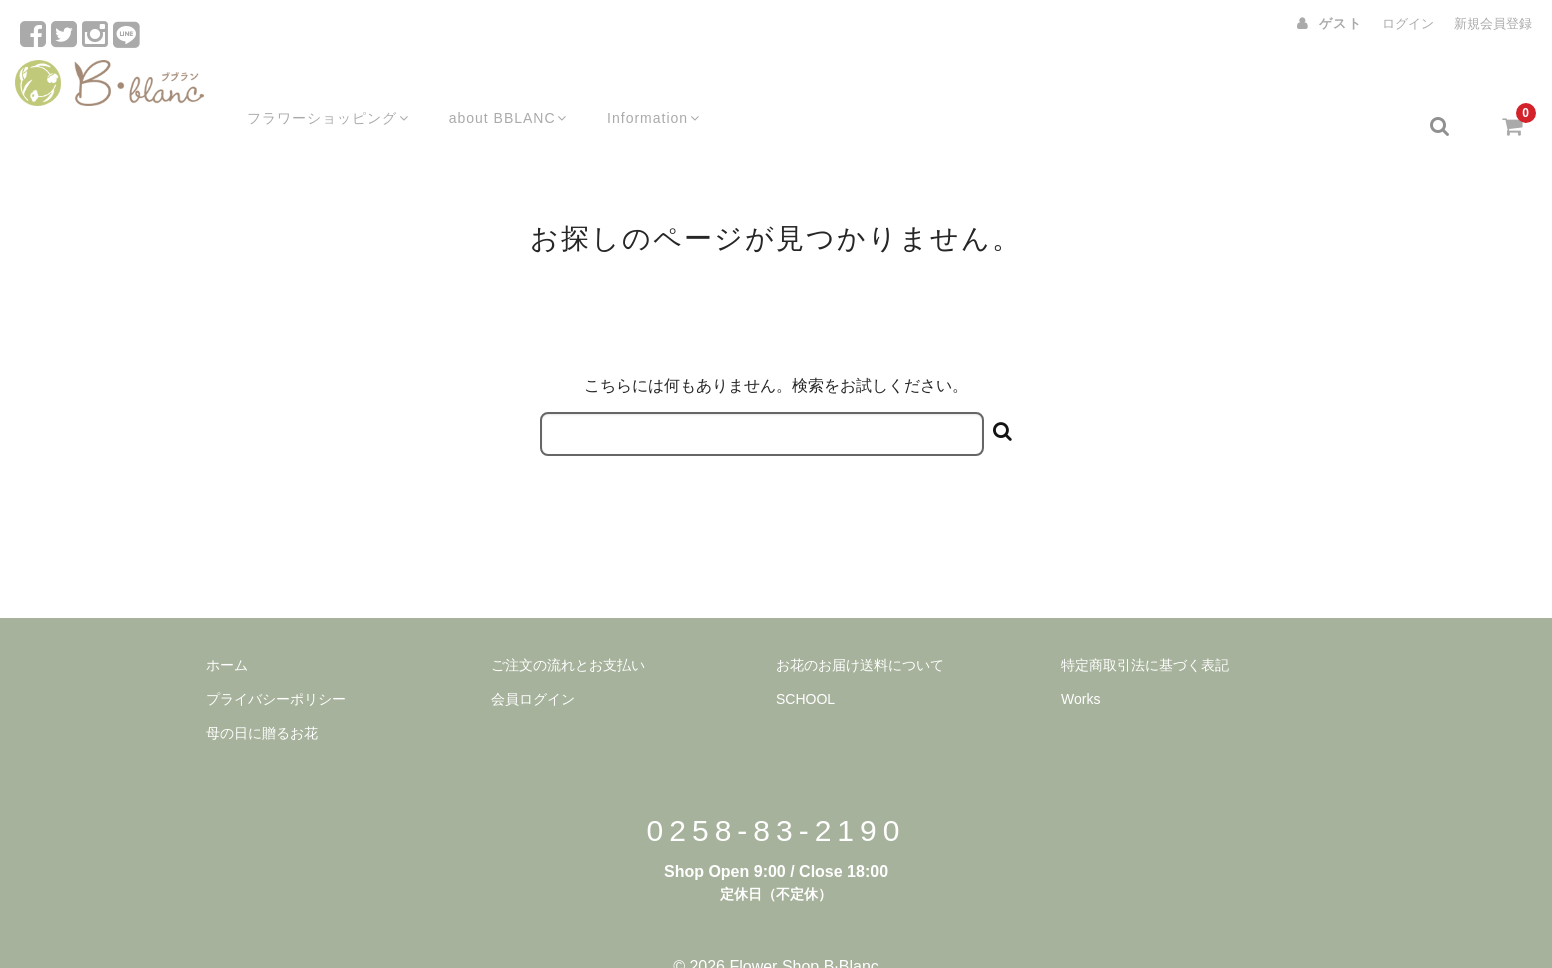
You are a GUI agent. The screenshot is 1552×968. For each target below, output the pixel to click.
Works (1080, 660)
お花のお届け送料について (860, 626)
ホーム (227, 626)
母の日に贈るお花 (262, 694)
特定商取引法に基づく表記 (1145, 626)
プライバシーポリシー (276, 660)
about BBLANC (493, 87)
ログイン (1408, 23)
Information (644, 87)
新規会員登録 (1493, 23)
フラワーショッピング (307, 87)
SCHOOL (805, 660)
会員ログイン (533, 660)
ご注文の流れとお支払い (568, 626)
